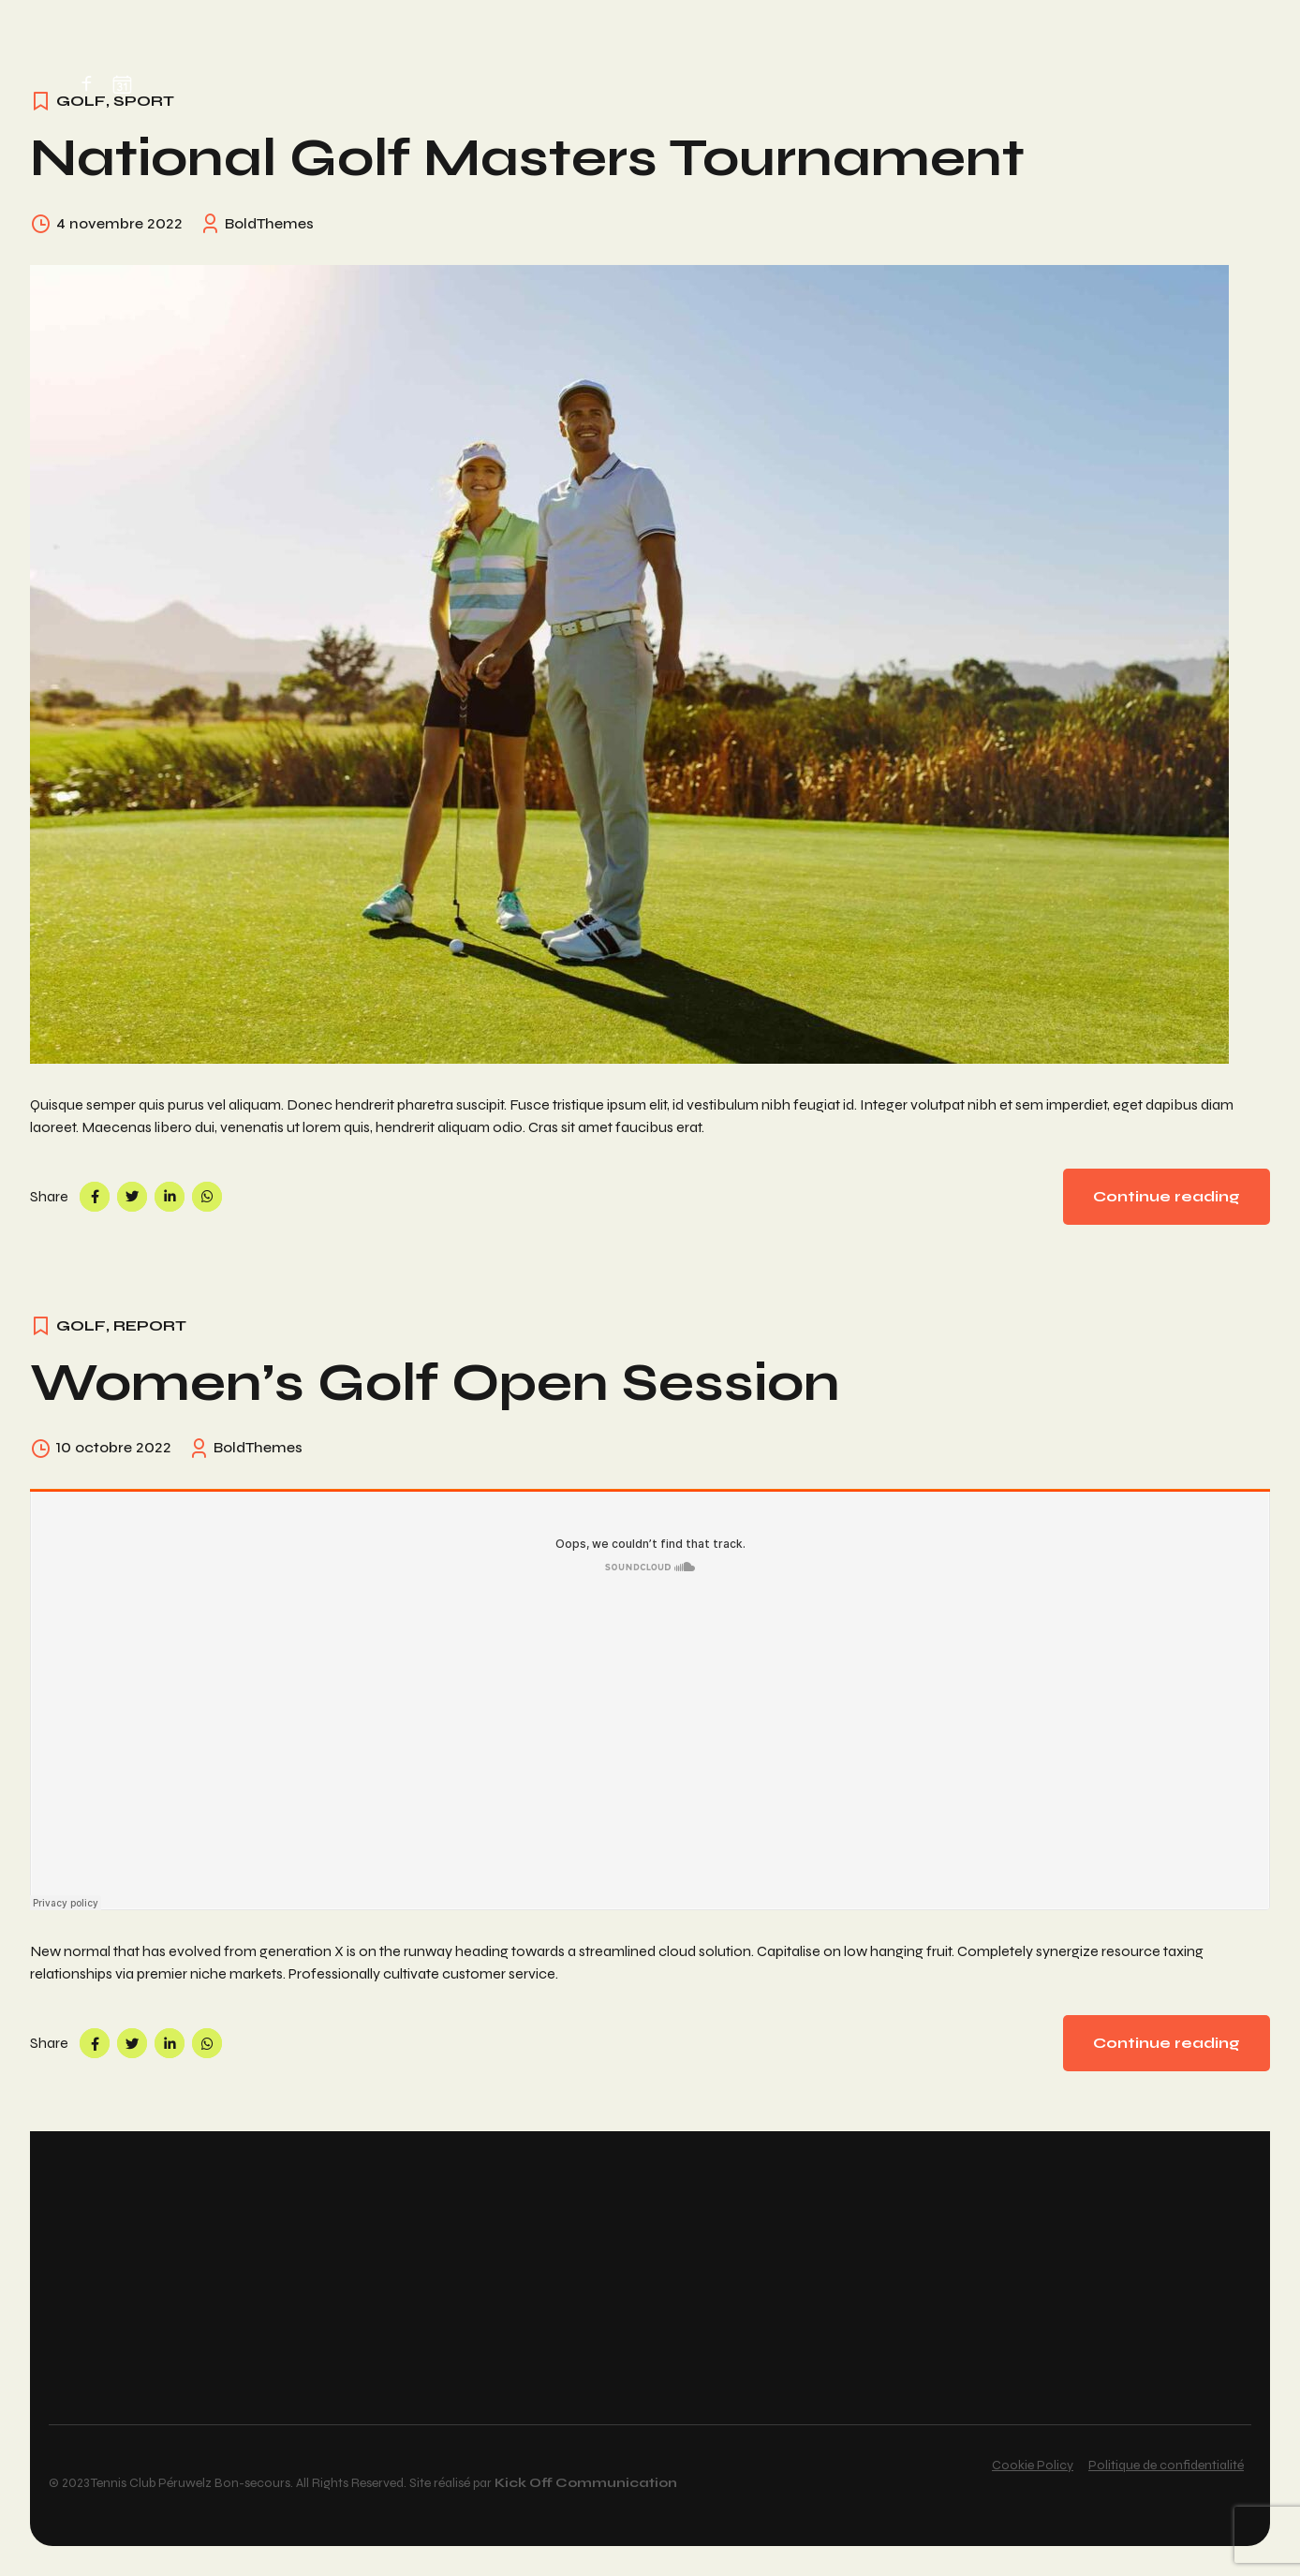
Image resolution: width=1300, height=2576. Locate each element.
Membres (498, 81)
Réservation (381, 81)
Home (280, 81)
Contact (985, 81)
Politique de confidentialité (1166, 2465)
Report (149, 1325)
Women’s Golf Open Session (435, 1382)
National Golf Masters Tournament (527, 157)
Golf (81, 1325)
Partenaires (868, 81)
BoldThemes (269, 223)
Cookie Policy (1032, 2465)
